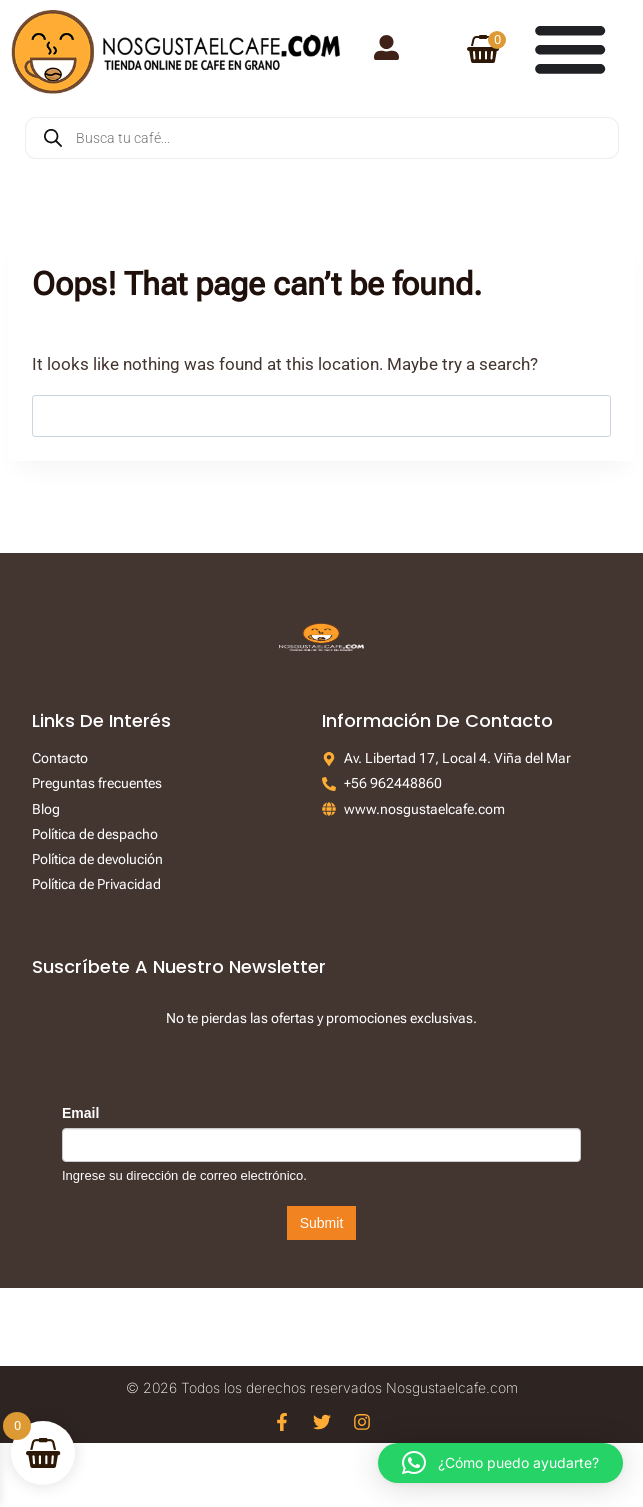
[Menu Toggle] (570, 48)
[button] (500, 1463)
